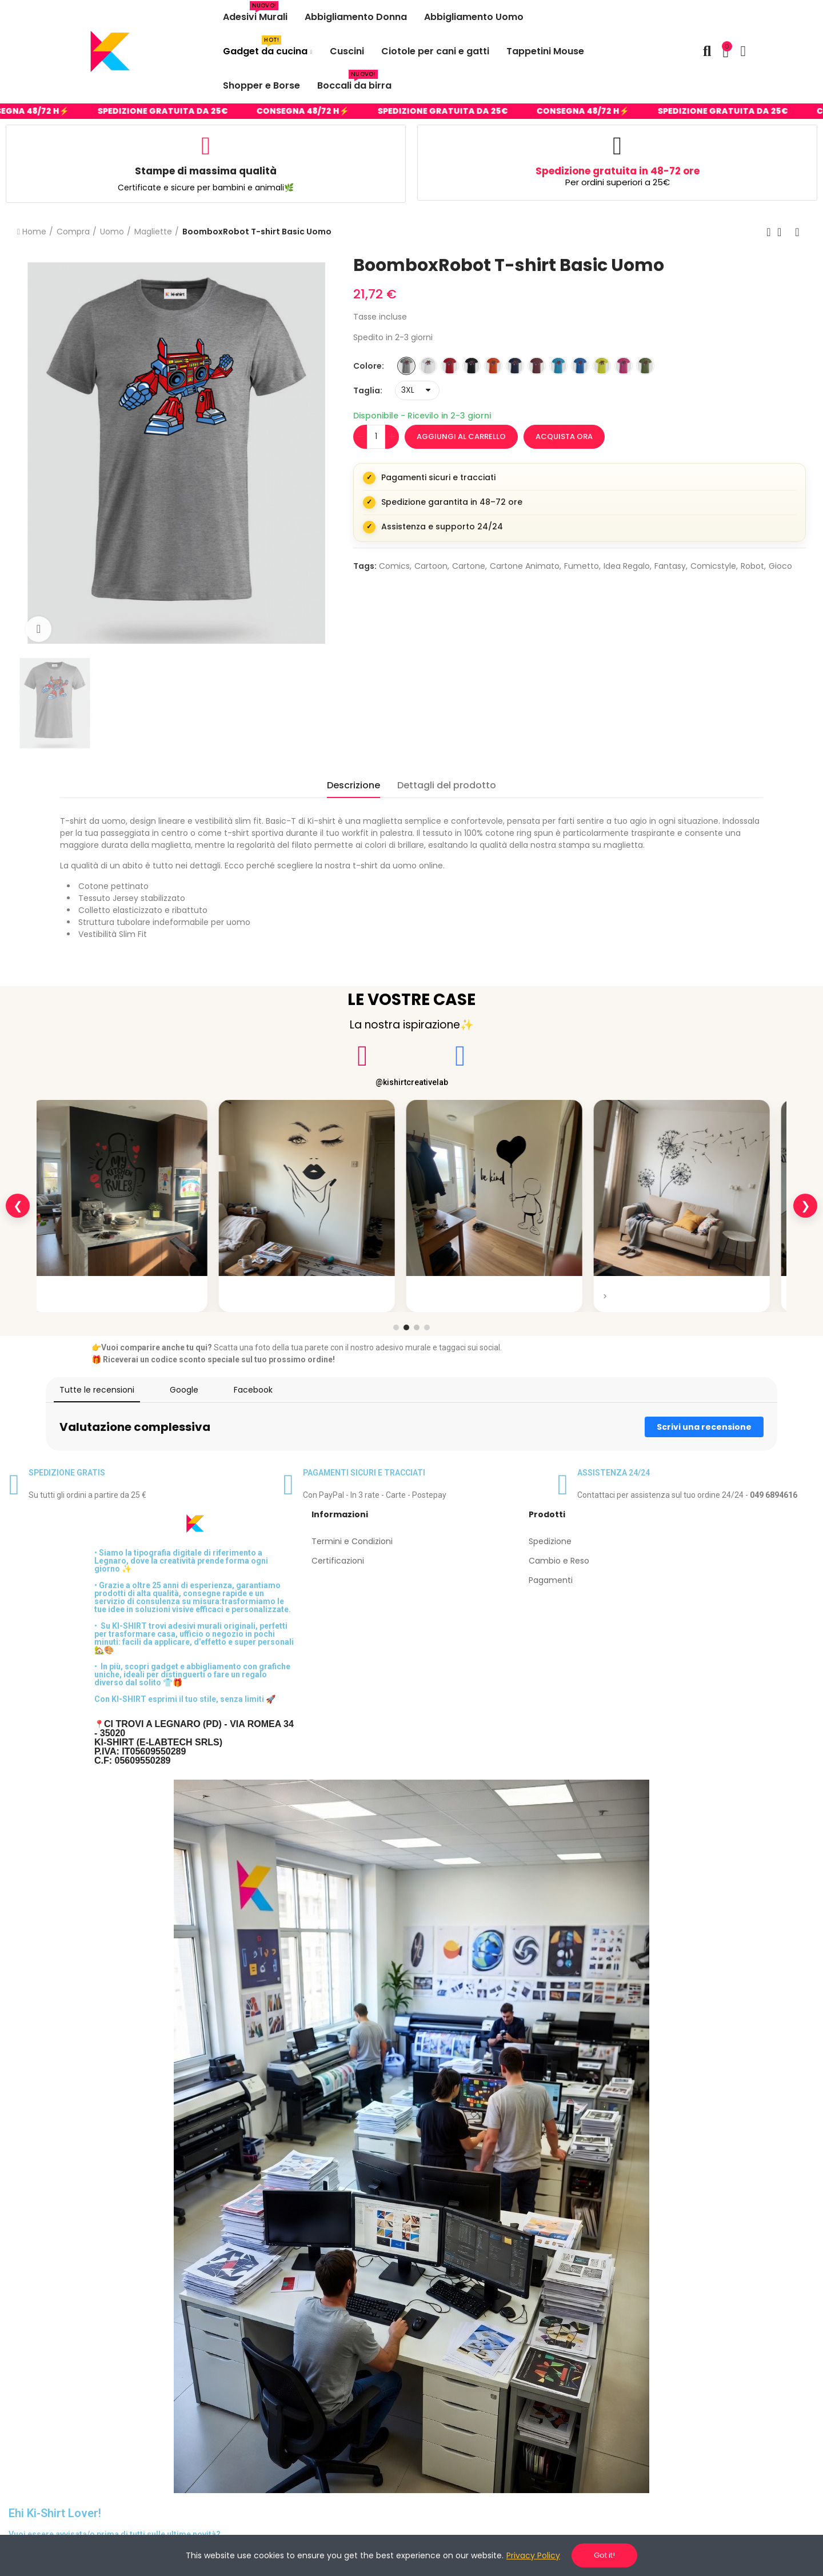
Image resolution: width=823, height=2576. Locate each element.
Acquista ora (564, 436)
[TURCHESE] (558, 366)
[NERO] (471, 366)
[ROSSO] (450, 366)
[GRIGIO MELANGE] (406, 366)
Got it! (604, 2555)
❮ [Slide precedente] (18, 1206)
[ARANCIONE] (493, 366)
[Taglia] (417, 390)
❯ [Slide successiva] (805, 1206)
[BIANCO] (428, 366)
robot (752, 566)
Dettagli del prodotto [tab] (446, 785)
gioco (780, 566)
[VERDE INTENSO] (602, 366)
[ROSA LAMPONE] (623, 366)
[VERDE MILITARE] (645, 366)
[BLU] (515, 366)
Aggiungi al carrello (461, 436)
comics (394, 566)
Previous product (768, 232)
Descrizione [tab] (353, 785)
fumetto (581, 566)
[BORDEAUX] (537, 366)
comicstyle (713, 566)
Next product (797, 232)
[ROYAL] (580, 366)
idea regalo (627, 566)
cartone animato (525, 566)
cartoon (431, 566)
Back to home (783, 232)
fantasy (670, 566)
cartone (468, 566)
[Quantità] (376, 437)
